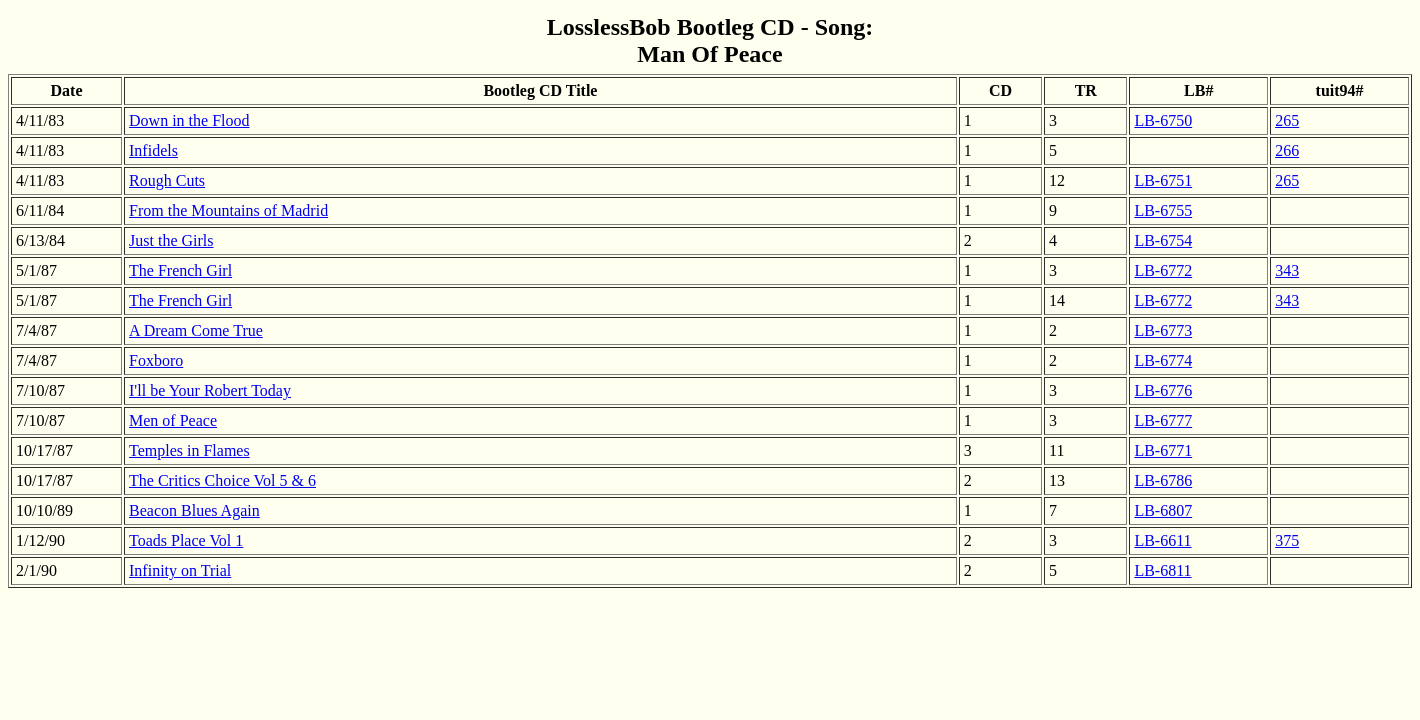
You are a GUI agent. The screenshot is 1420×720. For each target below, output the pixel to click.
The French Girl (180, 270)
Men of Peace (173, 420)
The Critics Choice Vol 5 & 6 (222, 480)
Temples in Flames (189, 450)
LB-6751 (1163, 180)
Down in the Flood (189, 120)
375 (1287, 540)
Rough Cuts (167, 180)
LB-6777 (1163, 420)
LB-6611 (1162, 540)
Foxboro (156, 360)
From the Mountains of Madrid (228, 210)
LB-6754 (1163, 240)
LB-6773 (1163, 330)
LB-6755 (1163, 210)
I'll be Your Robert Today (210, 390)
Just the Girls (171, 240)
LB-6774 (1163, 360)
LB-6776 (1163, 390)
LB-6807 (1163, 510)
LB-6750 (1163, 120)
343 (1287, 270)
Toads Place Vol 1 (186, 540)
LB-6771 (1163, 450)
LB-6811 (1162, 570)
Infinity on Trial (180, 570)
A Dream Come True (196, 330)
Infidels (153, 150)
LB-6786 (1163, 480)
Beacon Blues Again (194, 510)
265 (1287, 120)
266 (1287, 150)
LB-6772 (1163, 270)
